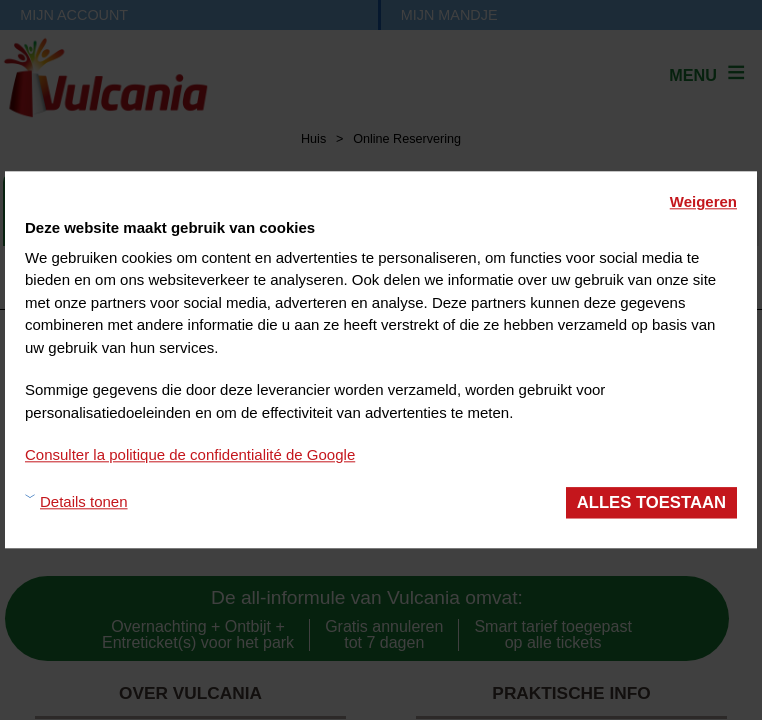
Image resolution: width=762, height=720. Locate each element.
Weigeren (703, 201)
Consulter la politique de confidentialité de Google (190, 454)
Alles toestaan (651, 502)
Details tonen (84, 502)
